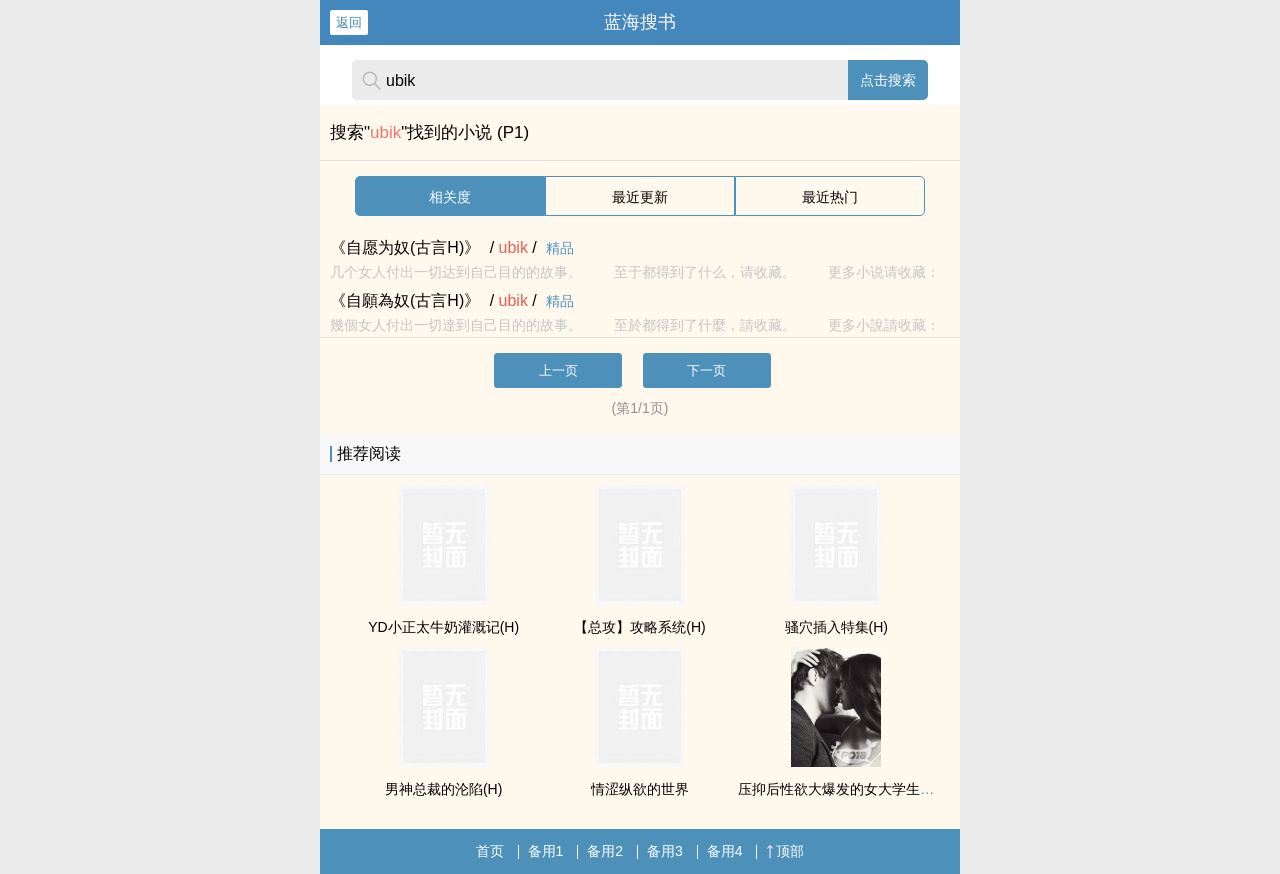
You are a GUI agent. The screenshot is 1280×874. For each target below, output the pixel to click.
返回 (349, 22)
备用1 (546, 851)
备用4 (725, 851)
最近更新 (640, 197)
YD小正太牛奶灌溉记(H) (443, 627)
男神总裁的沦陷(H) (443, 789)
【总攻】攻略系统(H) (639, 627)
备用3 (665, 851)
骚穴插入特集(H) (836, 627)
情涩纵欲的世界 (640, 789)
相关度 (450, 197)
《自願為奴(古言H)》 (405, 300)
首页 (490, 851)
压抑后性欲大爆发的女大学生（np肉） (858, 789)
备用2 (605, 851)
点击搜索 (888, 80)
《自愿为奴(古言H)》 (405, 247)
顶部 (785, 851)
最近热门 (830, 197)
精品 (560, 248)
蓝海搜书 (640, 22)
